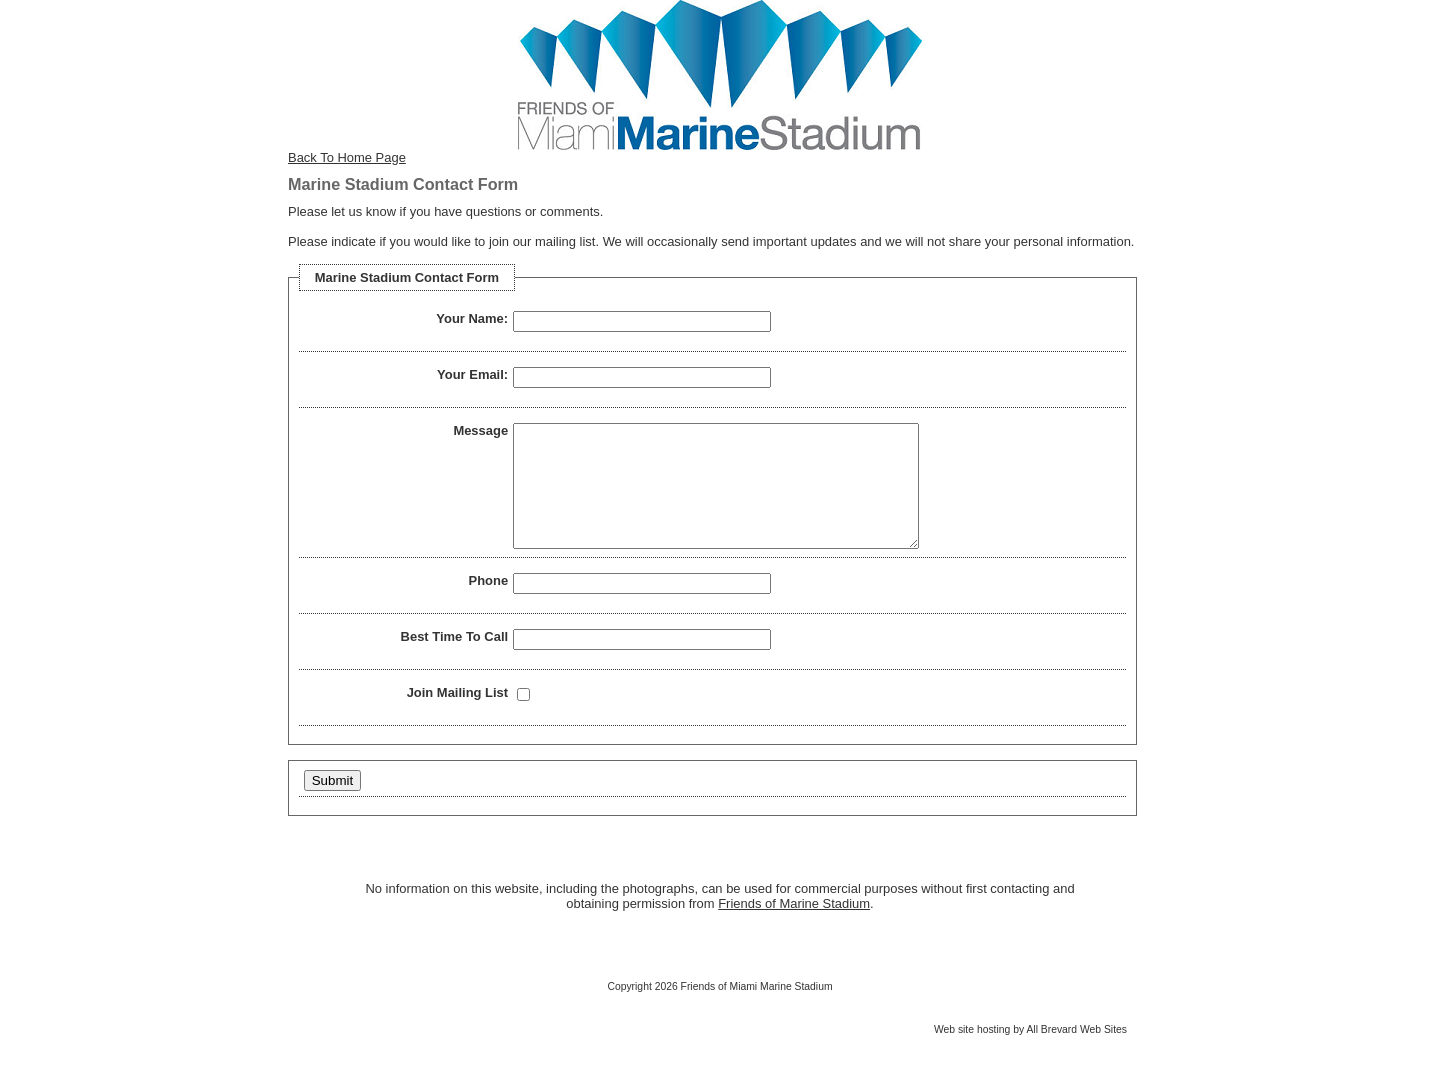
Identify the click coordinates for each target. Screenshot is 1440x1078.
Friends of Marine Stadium (794, 927)
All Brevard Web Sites (1076, 1053)
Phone (489, 604)
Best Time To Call (455, 660)
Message (480, 430)
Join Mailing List (457, 716)
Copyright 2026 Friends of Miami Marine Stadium (719, 1010)
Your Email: (472, 374)
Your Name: (472, 318)
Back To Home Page (347, 157)
